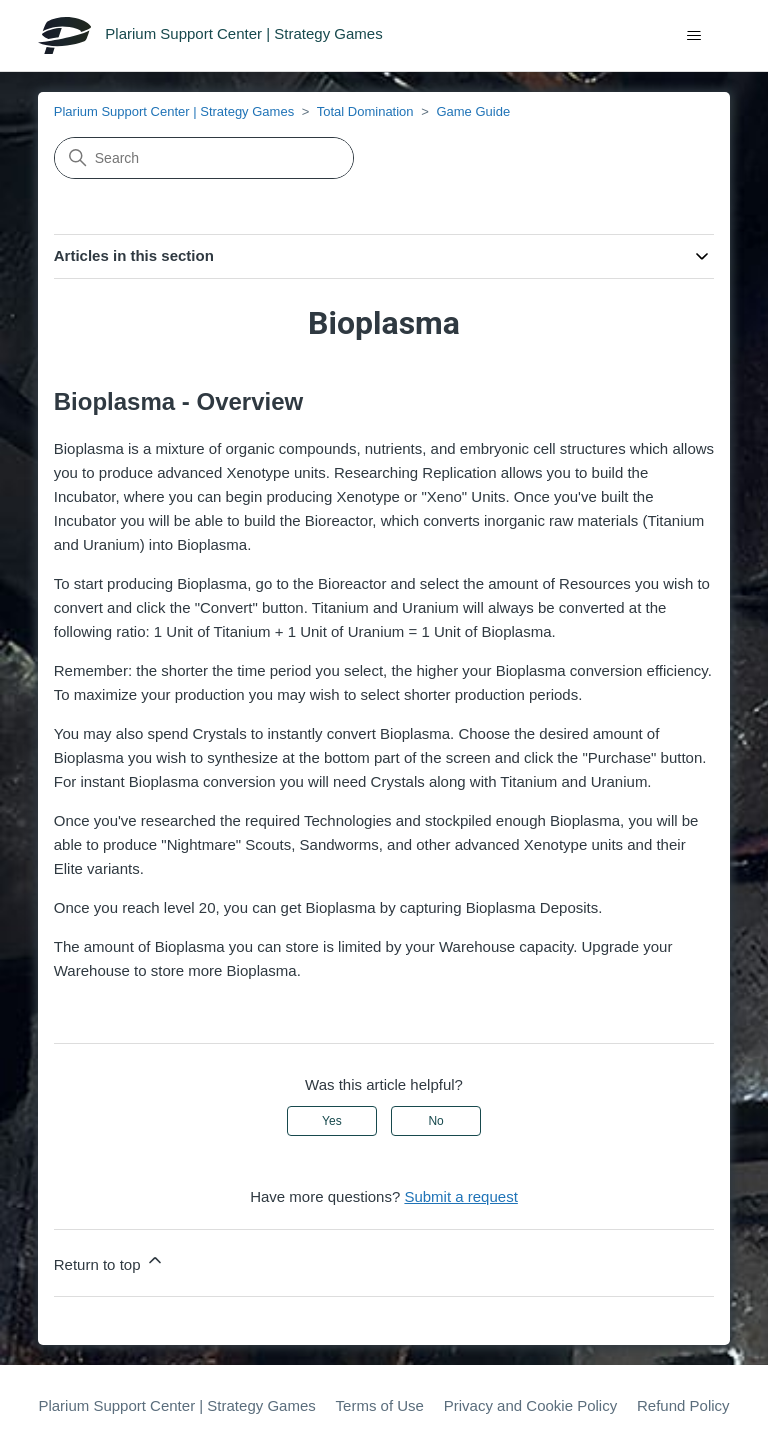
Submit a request (460, 1196)
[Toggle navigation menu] (694, 36)
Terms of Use (380, 1405)
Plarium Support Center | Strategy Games (174, 111)
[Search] (204, 158)
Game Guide (473, 111)
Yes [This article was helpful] (332, 1121)
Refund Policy (683, 1405)
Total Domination (365, 111)
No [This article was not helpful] (435, 1121)
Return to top (109, 1261)
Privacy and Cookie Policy (530, 1405)
